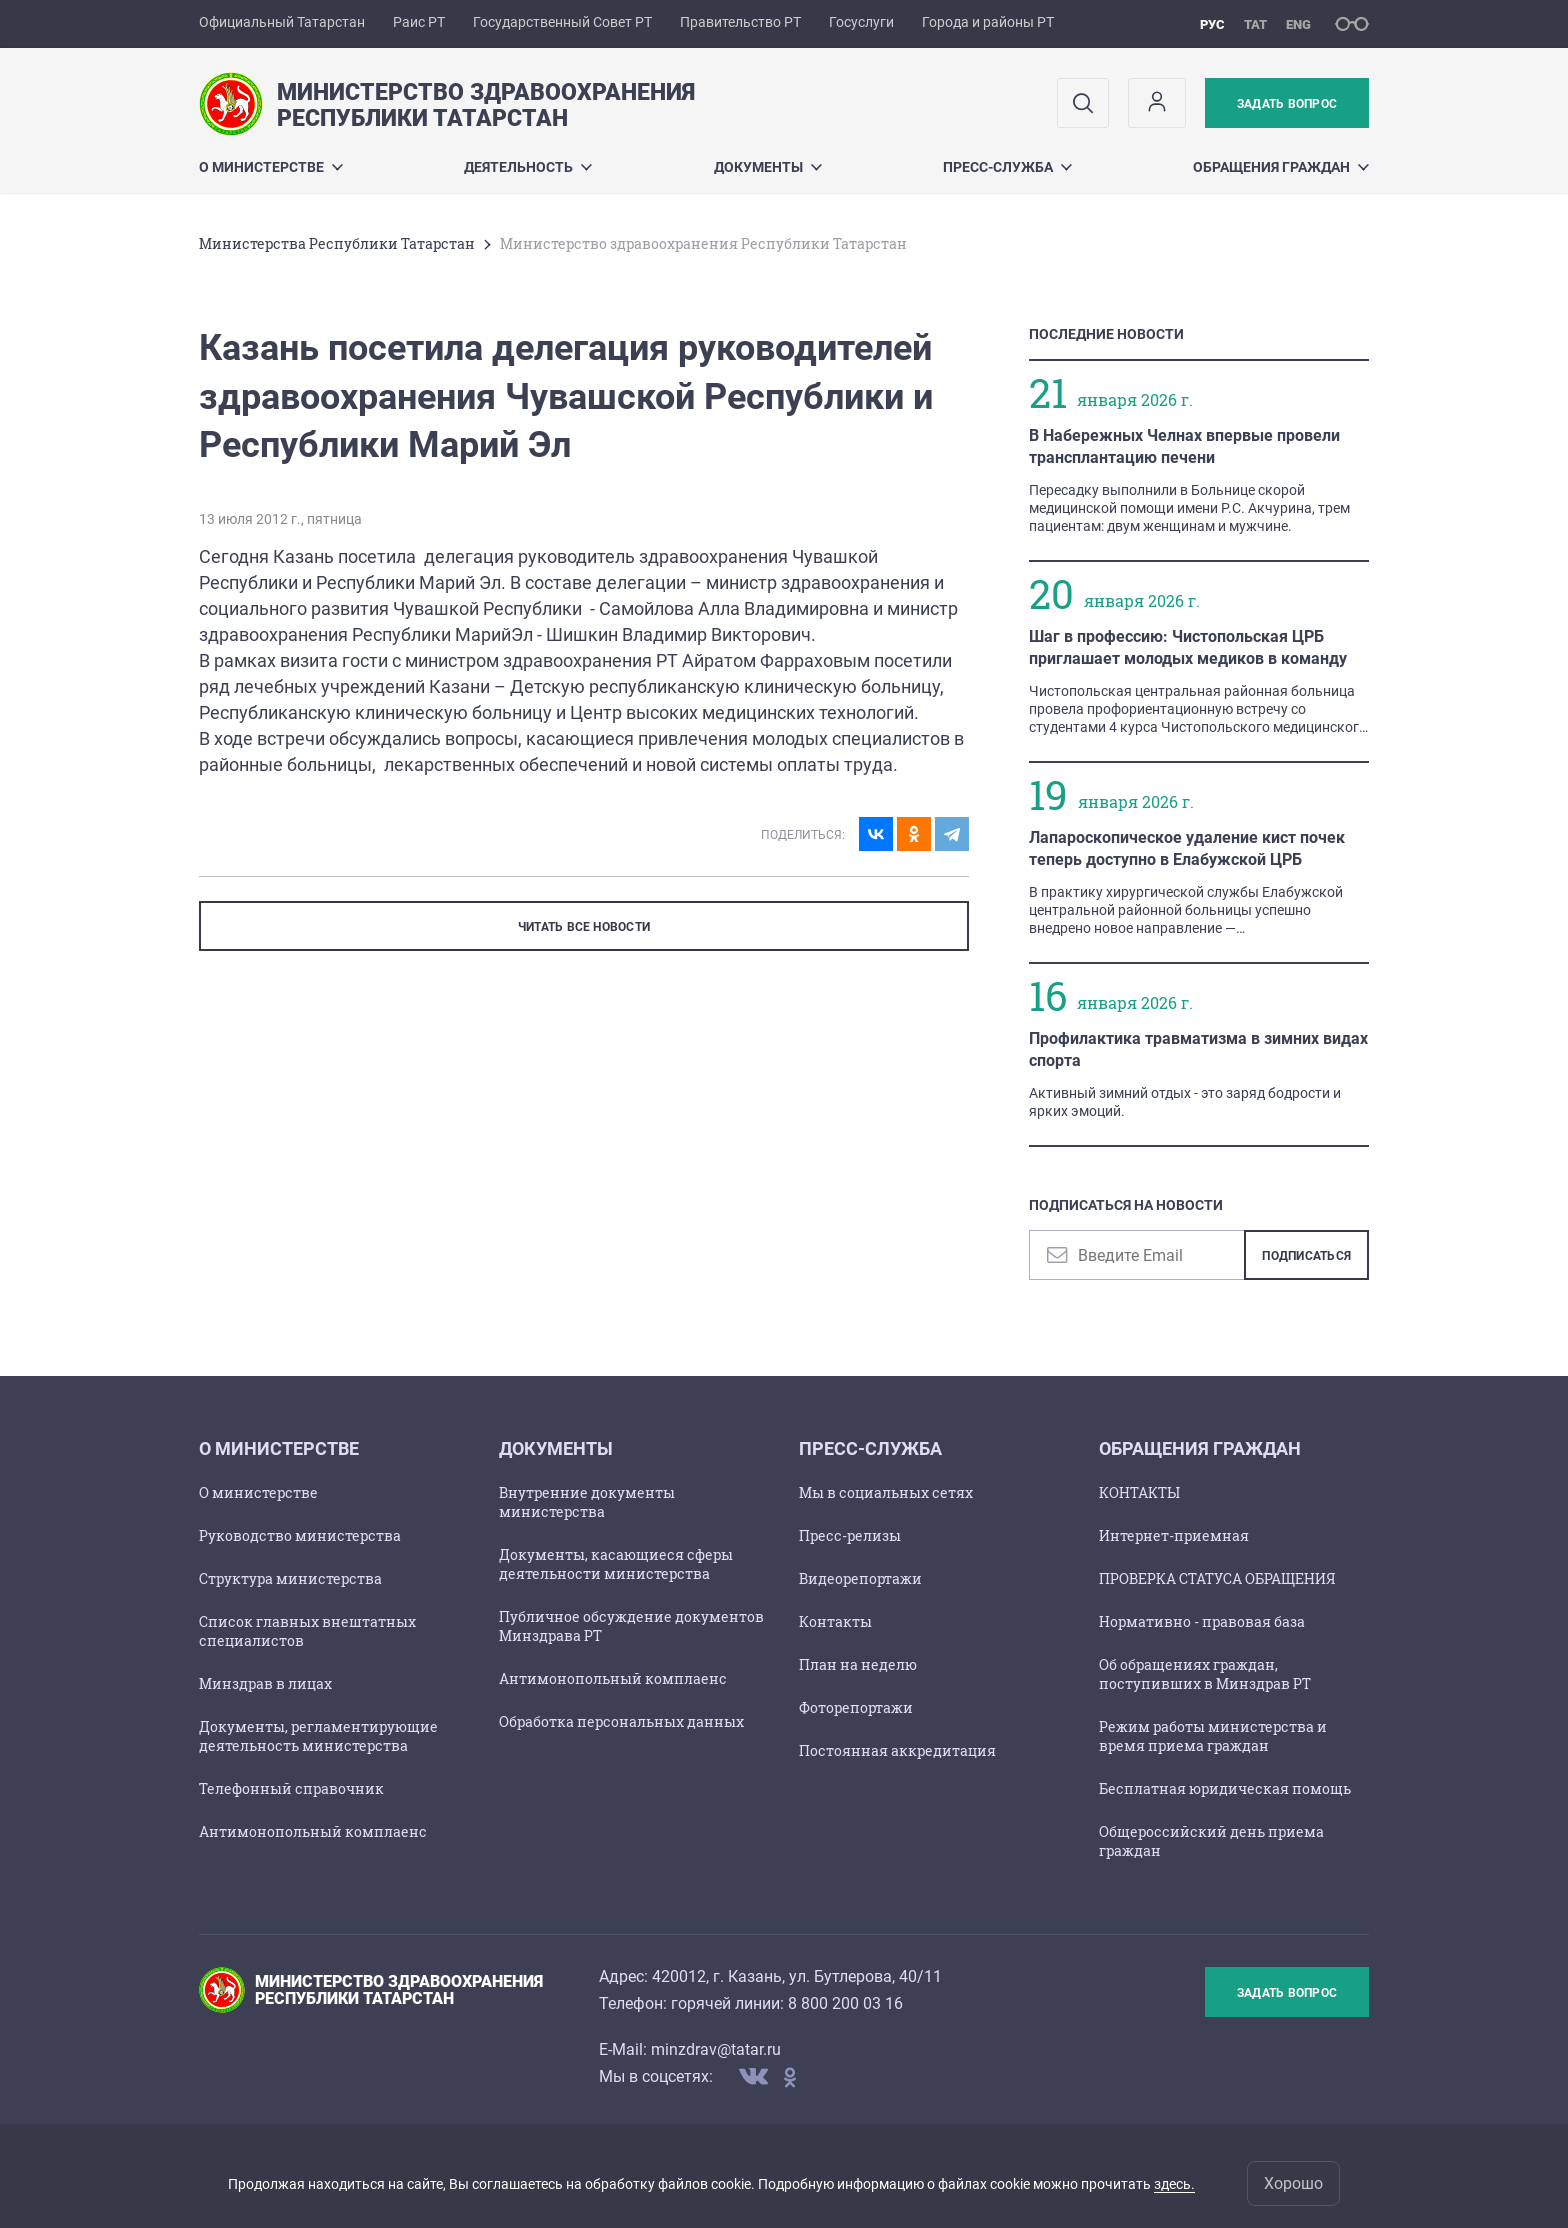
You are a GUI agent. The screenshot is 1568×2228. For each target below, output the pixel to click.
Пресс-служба (1007, 167)
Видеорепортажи (860, 1578)
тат (1255, 24)
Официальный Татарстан (282, 22)
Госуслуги (861, 22)
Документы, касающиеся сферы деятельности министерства (616, 1564)
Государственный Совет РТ (562, 22)
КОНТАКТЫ (1139, 1492)
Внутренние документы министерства (587, 1502)
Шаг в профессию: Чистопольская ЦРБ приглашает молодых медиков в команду (1188, 647)
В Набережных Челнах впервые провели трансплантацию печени (1184, 446)
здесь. (1174, 2184)
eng (1298, 24)
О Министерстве (271, 167)
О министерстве (258, 1492)
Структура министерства (290, 1578)
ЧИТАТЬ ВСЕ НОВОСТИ (584, 927)
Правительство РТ (740, 22)
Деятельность (528, 167)
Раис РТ (419, 22)
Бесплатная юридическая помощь (1225, 1788)
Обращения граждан (1281, 167)
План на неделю (858, 1664)
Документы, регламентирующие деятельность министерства (318, 1736)
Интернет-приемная (1174, 1535)
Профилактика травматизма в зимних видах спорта (1198, 1049)
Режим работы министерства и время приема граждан (1213, 1736)
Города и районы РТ (988, 22)
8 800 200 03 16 (845, 2003)
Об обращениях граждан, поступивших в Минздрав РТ (1205, 1674)
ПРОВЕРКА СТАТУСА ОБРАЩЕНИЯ (1217, 1578)
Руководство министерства (300, 1535)
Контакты (835, 1621)
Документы (768, 167)
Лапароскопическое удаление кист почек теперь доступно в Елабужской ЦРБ (1187, 848)
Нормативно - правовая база (1202, 1621)
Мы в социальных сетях (886, 1492)
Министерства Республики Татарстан (337, 243)
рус (1212, 24)
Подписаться (1306, 1256)
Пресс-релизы (850, 1535)
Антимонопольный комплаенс (313, 1831)
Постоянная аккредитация (897, 1750)
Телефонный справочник (291, 1788)
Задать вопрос (1287, 104)
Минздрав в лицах (265, 1683)
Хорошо (1293, 2183)
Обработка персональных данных (621, 1721)
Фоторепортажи (856, 1707)
